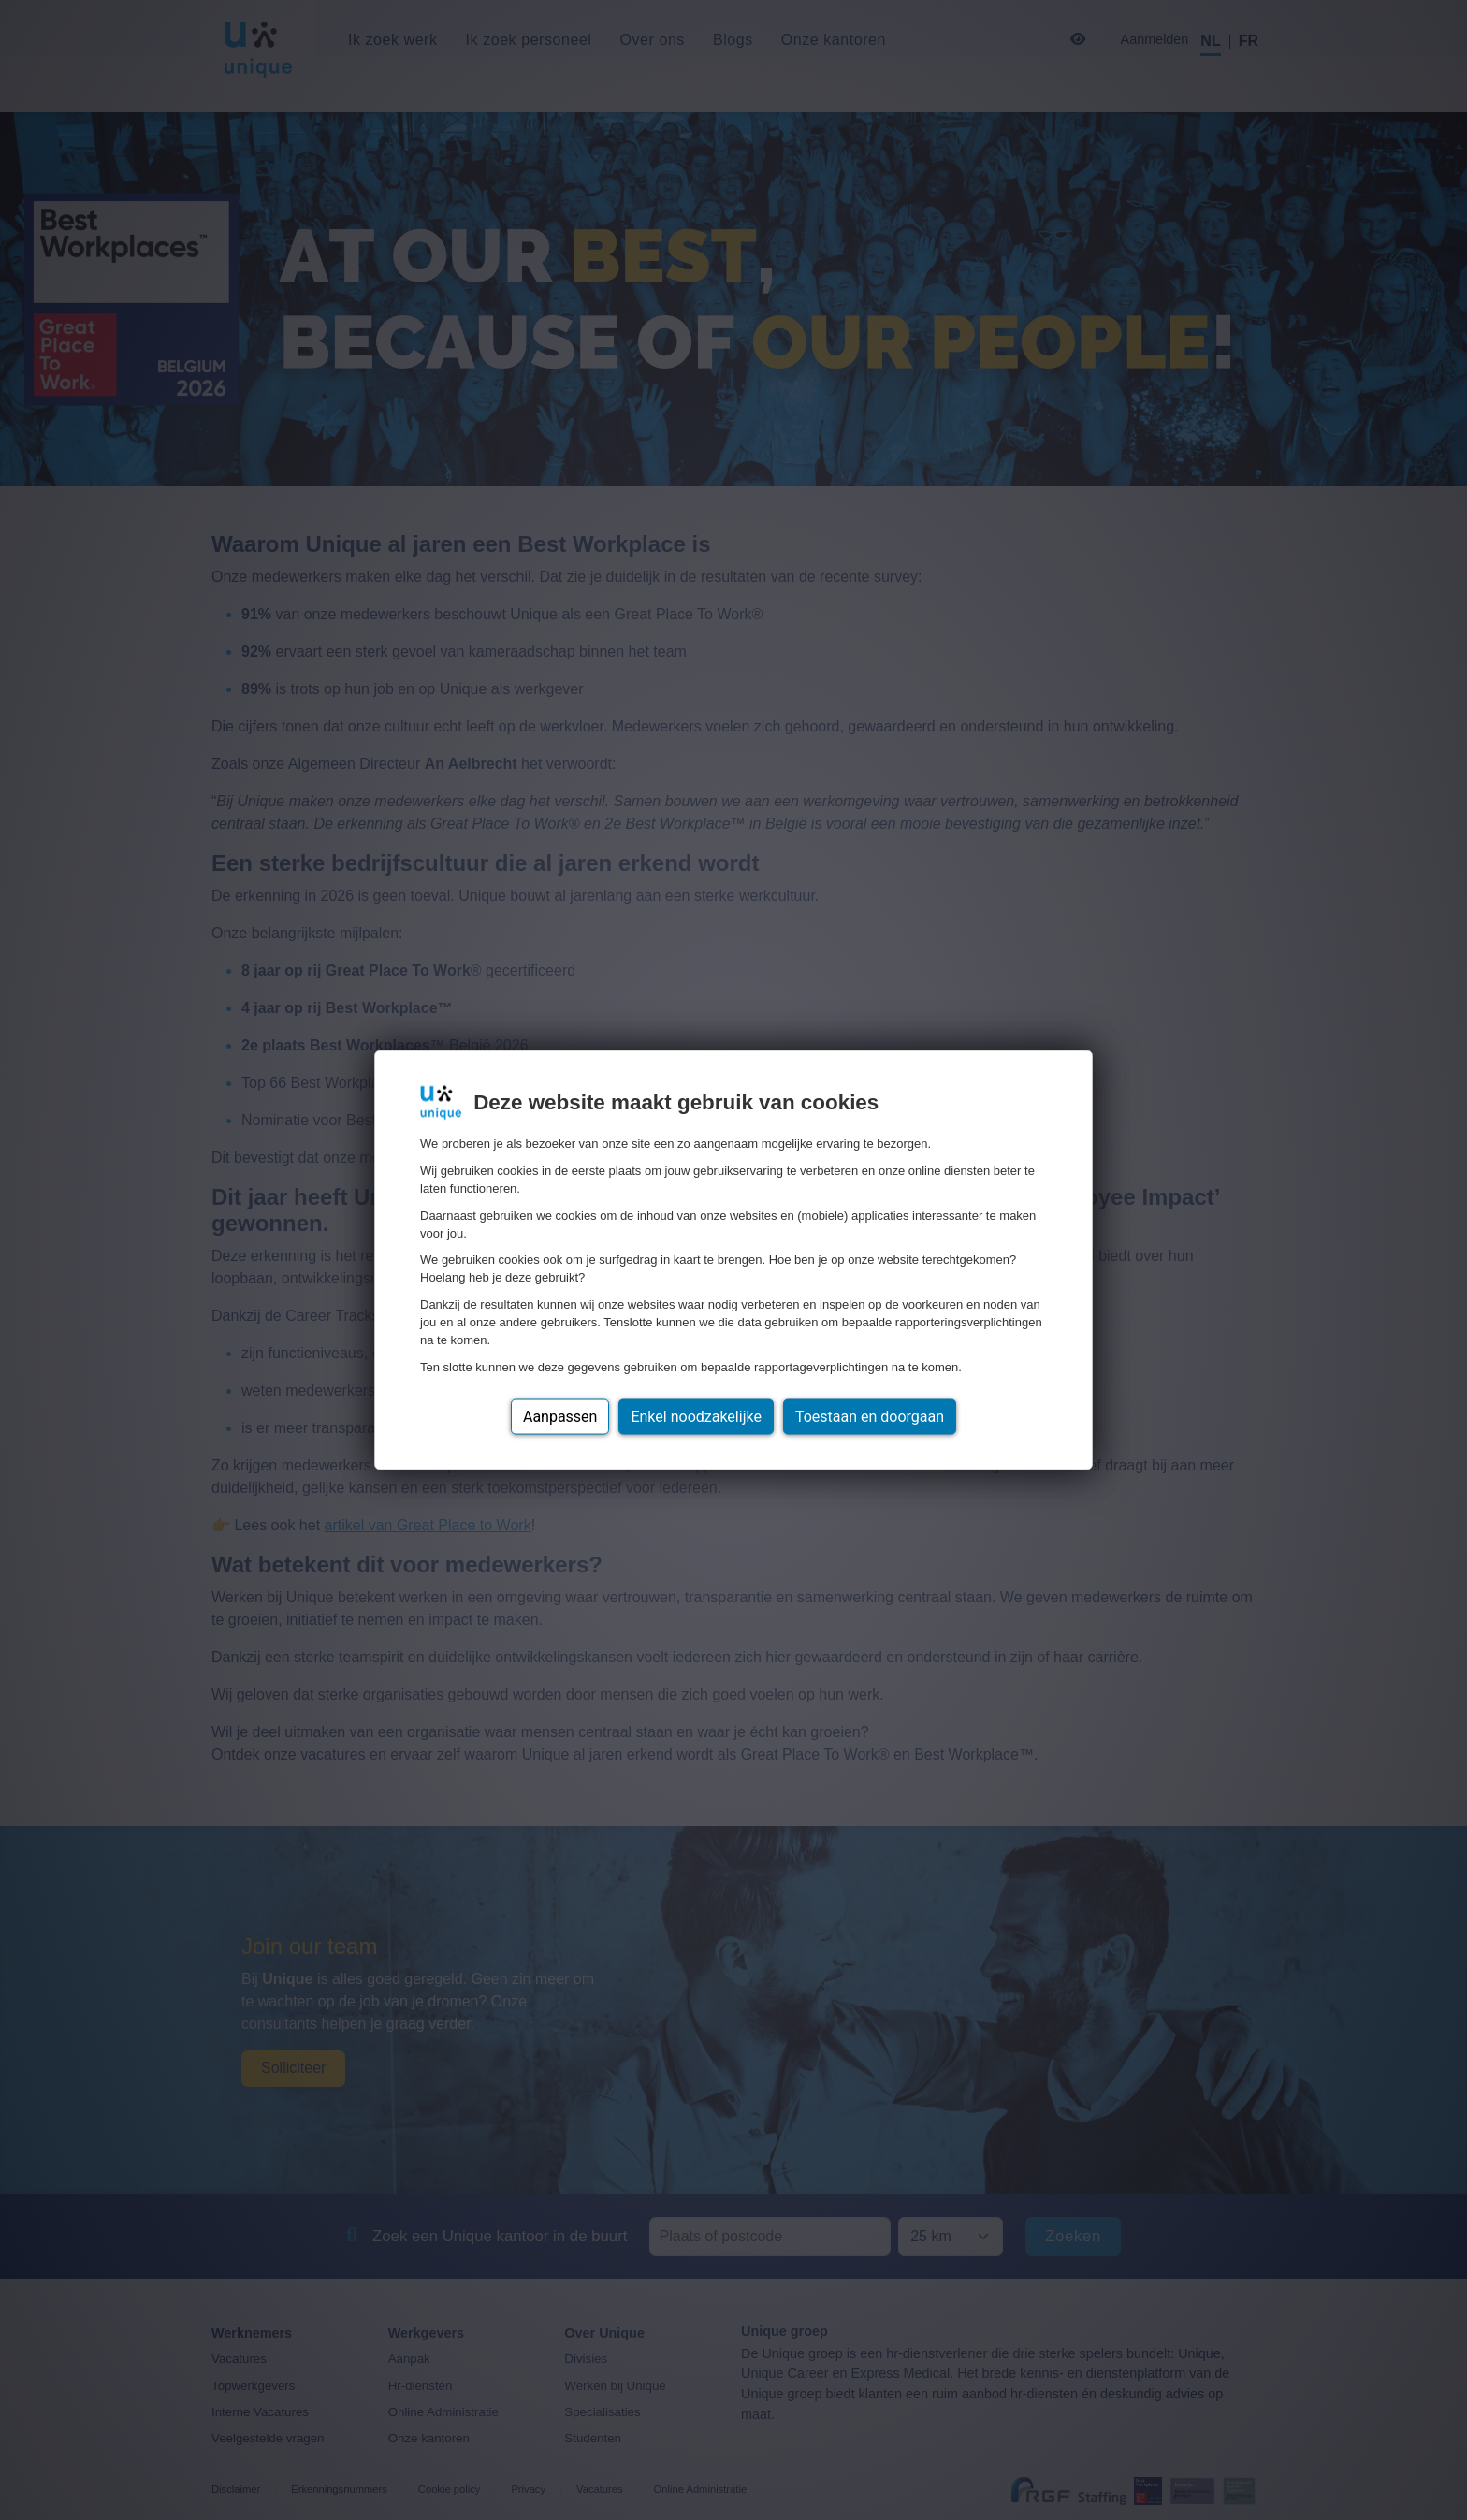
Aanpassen (560, 1416)
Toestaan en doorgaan (869, 1416)
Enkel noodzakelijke (696, 1416)
